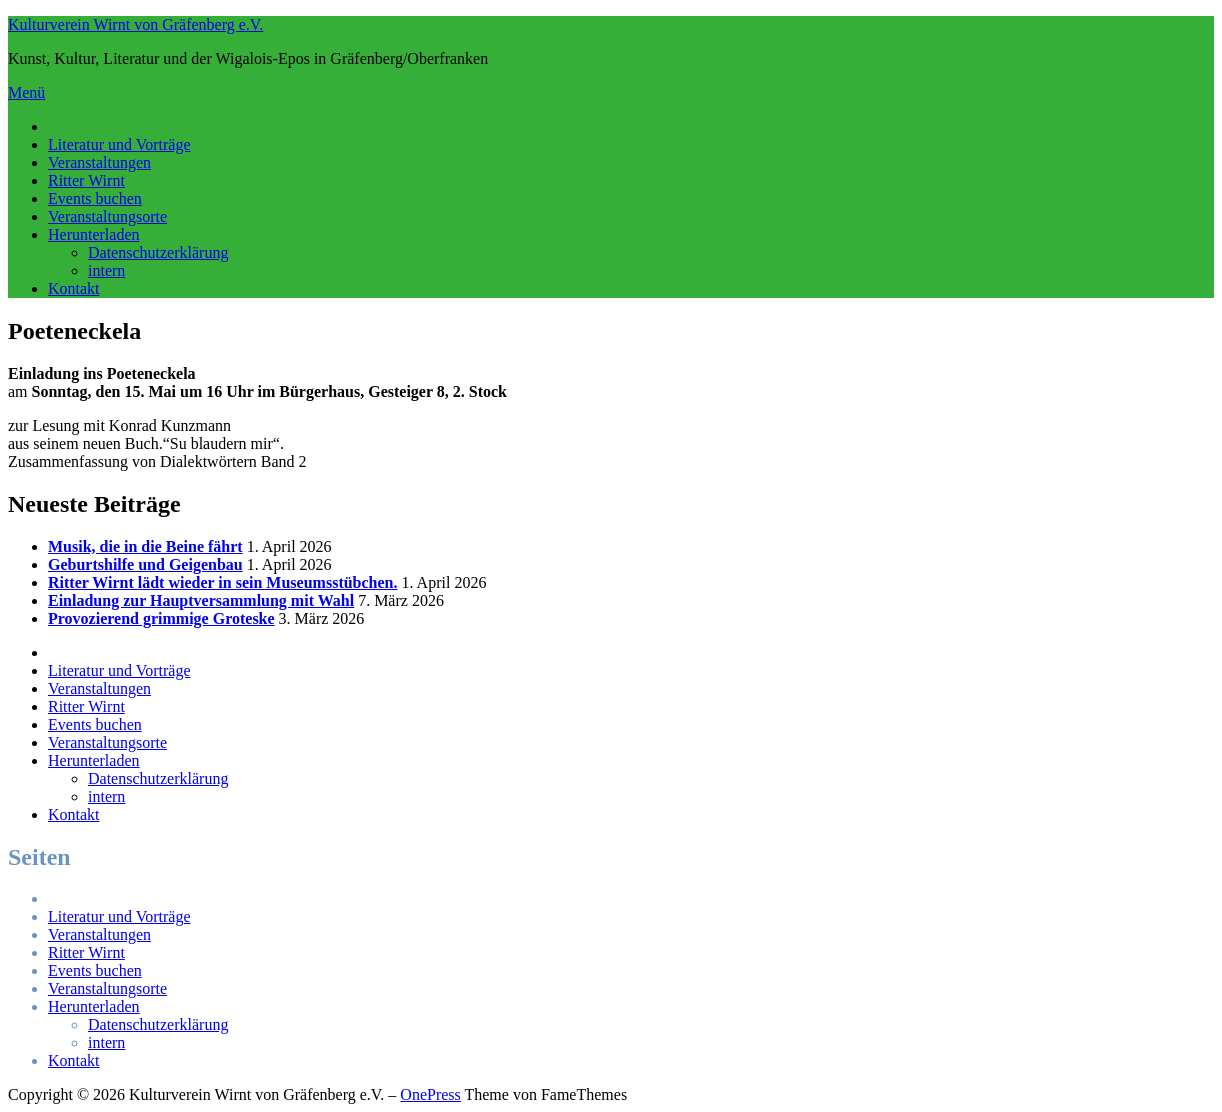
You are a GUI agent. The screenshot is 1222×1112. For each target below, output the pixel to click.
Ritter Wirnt (86, 180)
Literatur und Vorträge (119, 144)
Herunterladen (94, 234)
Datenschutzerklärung (158, 252)
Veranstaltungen (99, 162)
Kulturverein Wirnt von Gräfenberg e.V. (135, 24)
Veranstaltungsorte (107, 216)
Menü (26, 92)
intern (106, 270)
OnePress (430, 1094)
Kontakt (74, 288)
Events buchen (95, 198)
